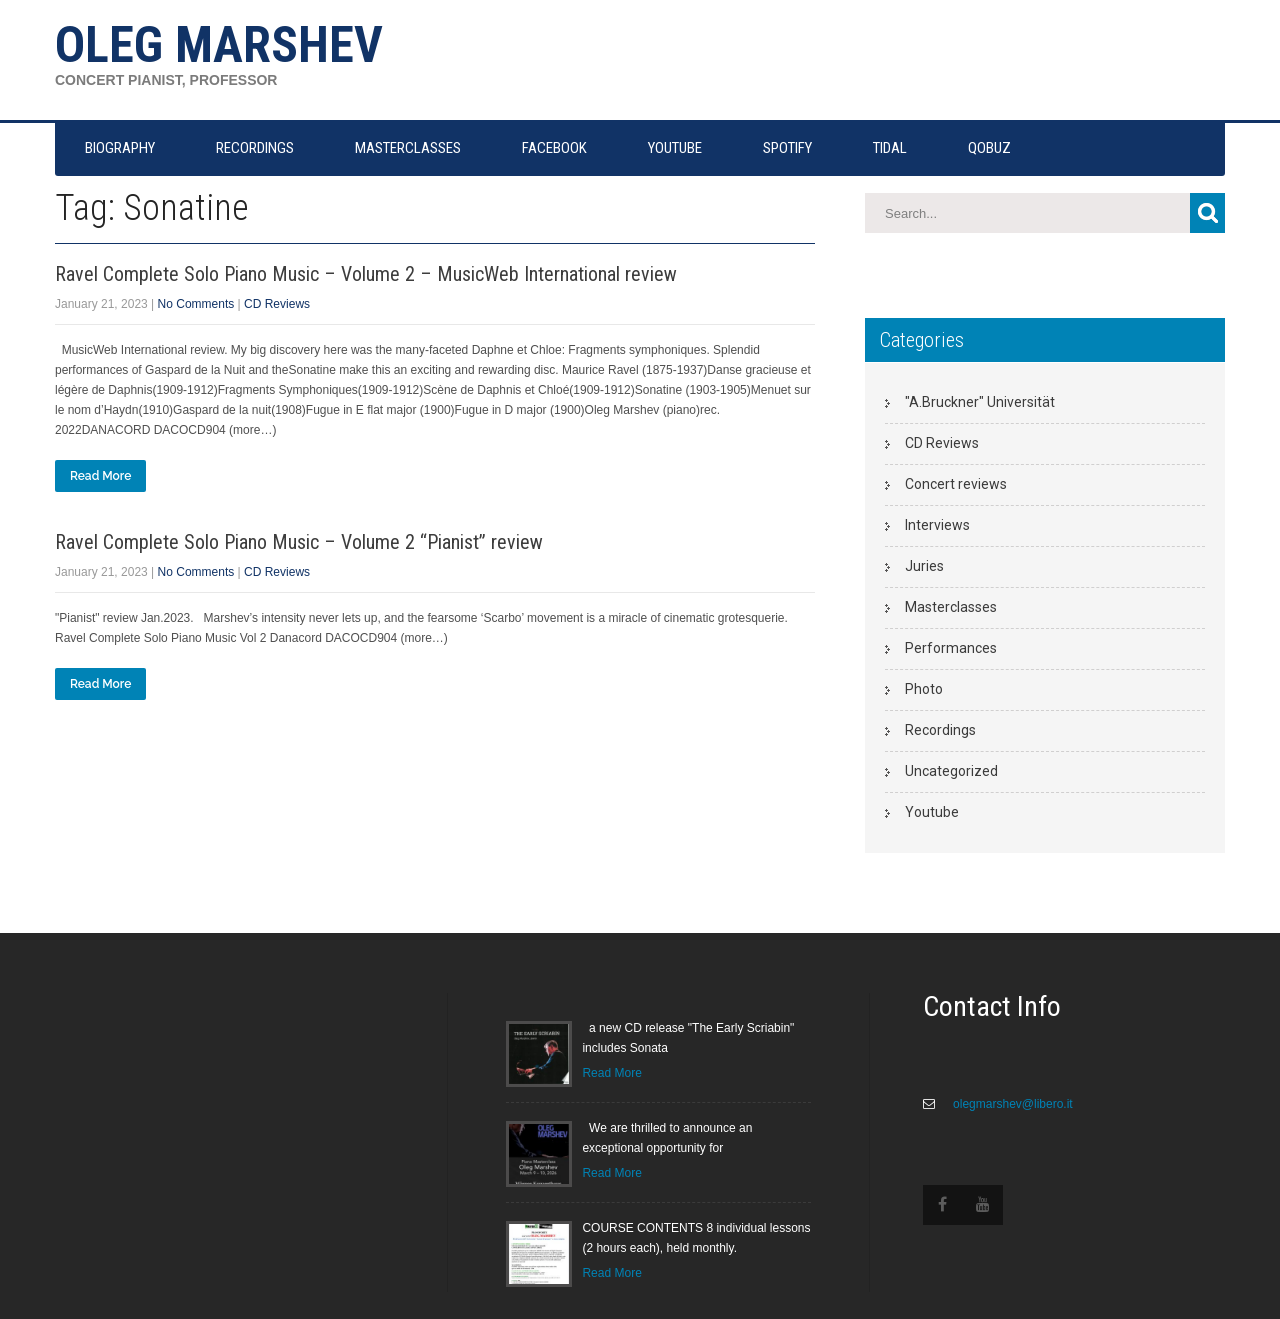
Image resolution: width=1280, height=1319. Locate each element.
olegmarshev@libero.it (1011, 1104)
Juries (924, 566)
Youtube (932, 812)
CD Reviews (277, 304)
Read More (100, 476)
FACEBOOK (554, 148)
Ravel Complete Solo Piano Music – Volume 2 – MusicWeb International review (366, 274)
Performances (951, 648)
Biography (120, 148)
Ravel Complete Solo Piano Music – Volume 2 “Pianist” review (299, 542)
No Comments (196, 304)
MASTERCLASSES (408, 148)
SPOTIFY (787, 148)
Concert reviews (956, 484)
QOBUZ (989, 148)
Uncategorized (951, 771)
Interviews (937, 525)
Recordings (940, 730)
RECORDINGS (255, 148)
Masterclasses (951, 607)
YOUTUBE (675, 148)
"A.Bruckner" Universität (980, 402)
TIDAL (890, 148)
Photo (924, 689)
